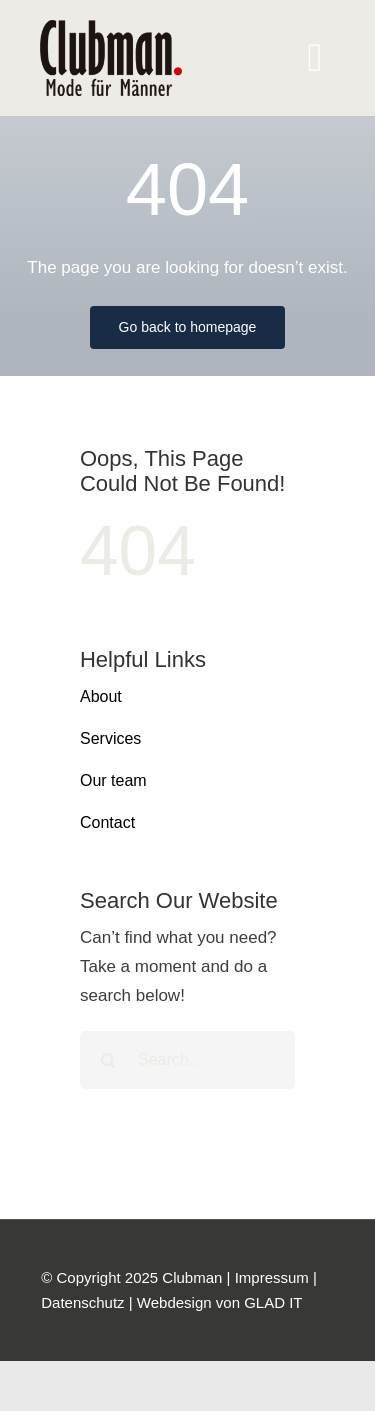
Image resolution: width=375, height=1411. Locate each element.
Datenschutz (82, 1302)
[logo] (111, 28)
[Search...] (187, 1060)
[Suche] (109, 1060)
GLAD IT (273, 1302)
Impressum (272, 1277)
